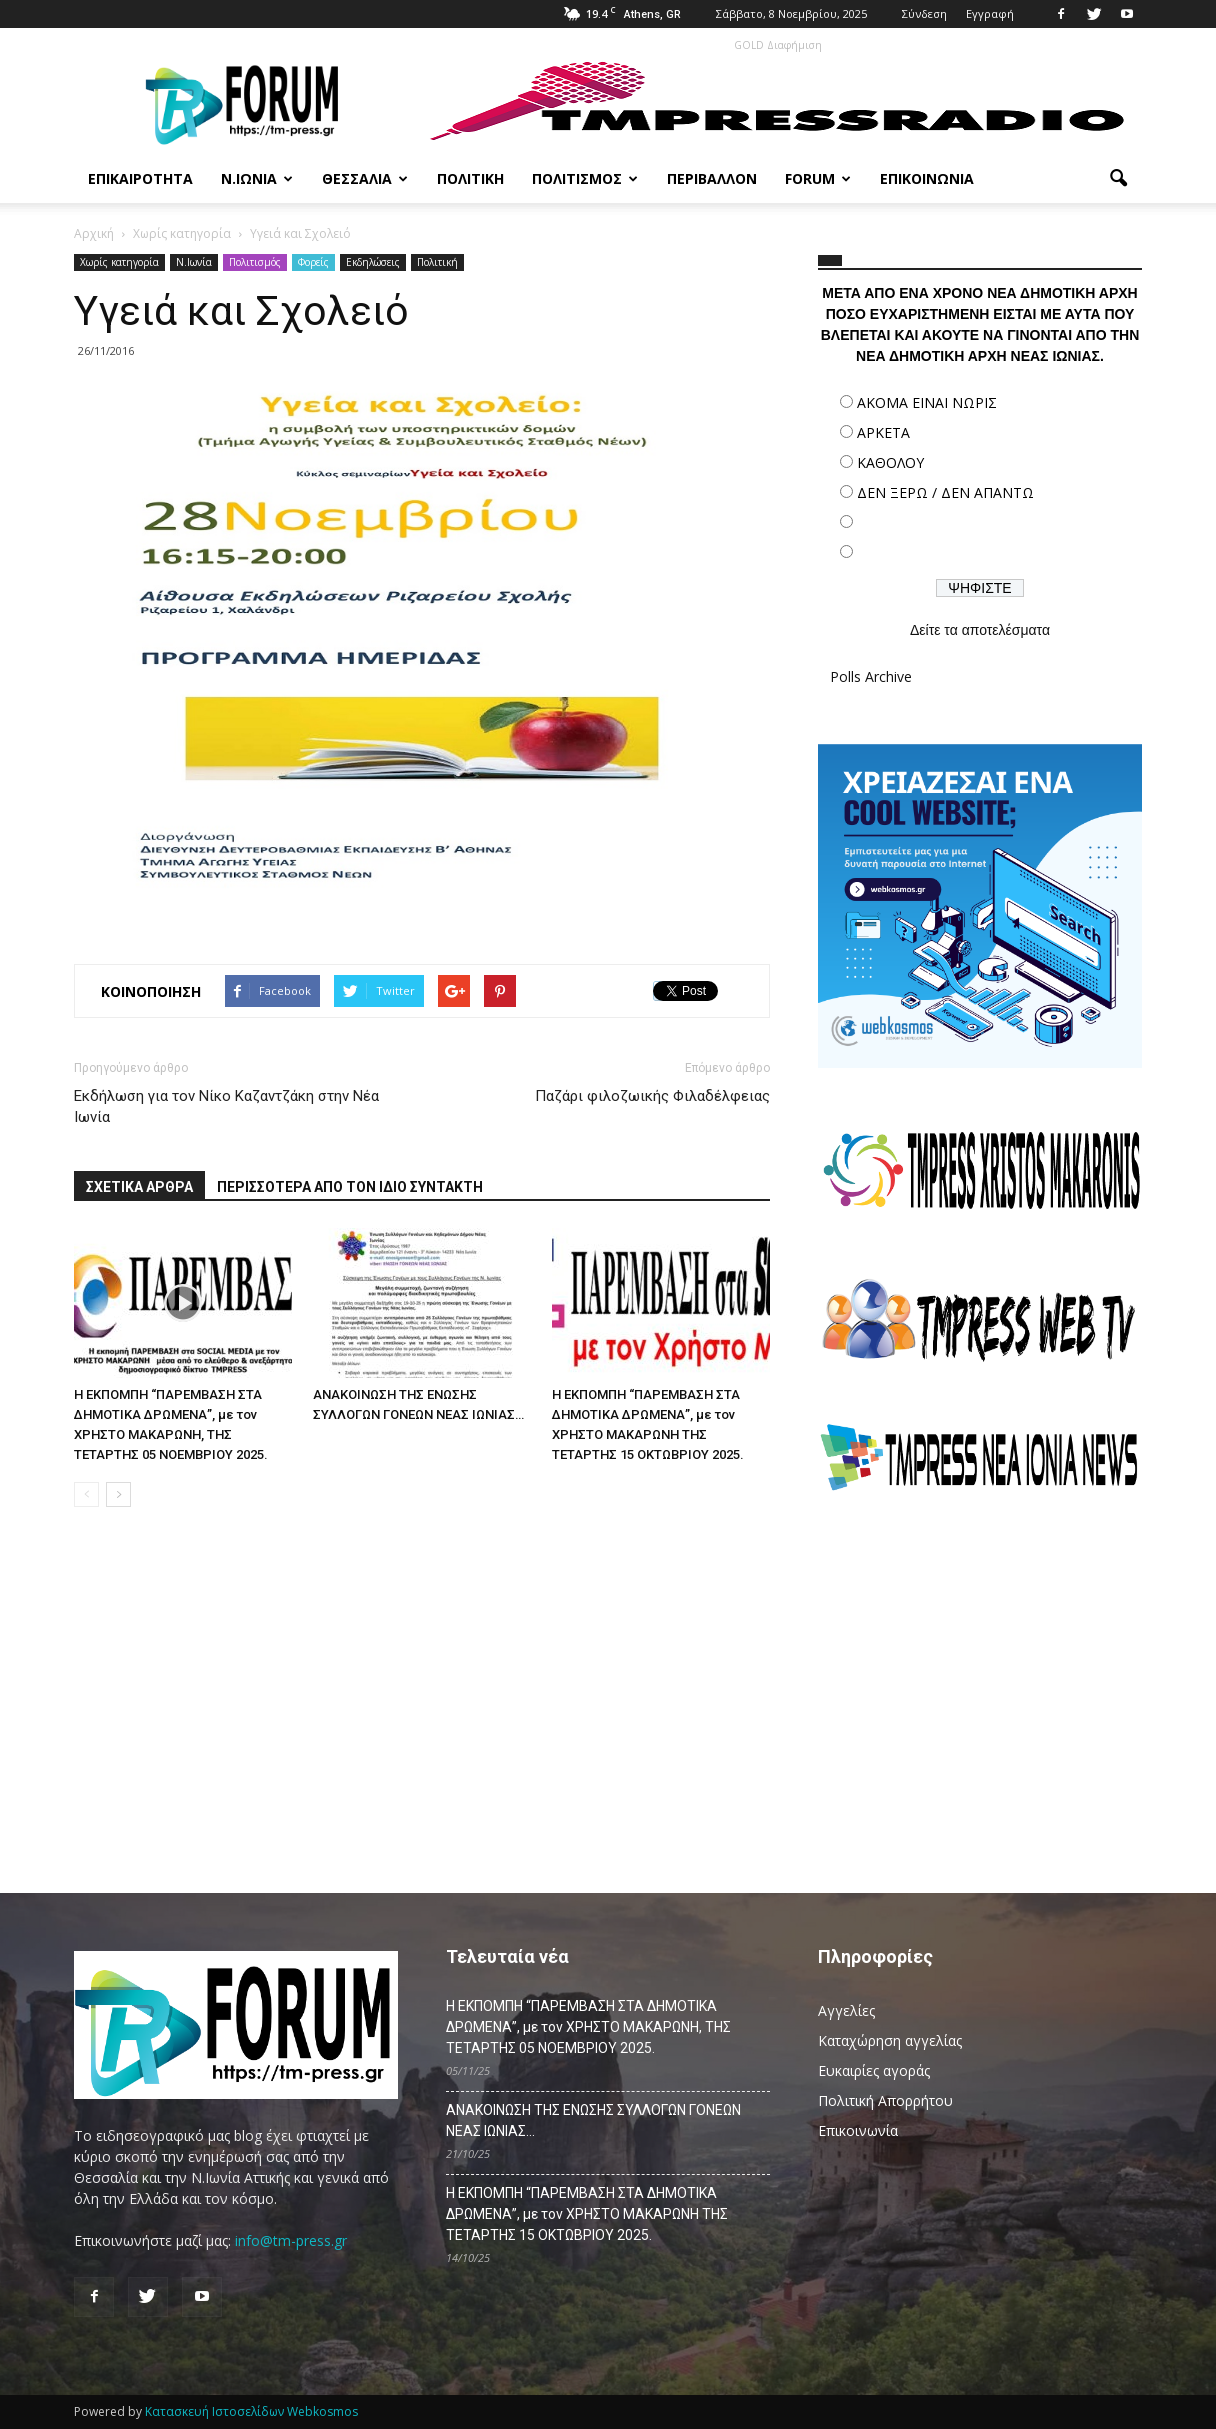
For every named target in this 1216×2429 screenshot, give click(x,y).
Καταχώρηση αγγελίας (890, 2040)
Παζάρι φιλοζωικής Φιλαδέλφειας (652, 1096)
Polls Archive (871, 676)
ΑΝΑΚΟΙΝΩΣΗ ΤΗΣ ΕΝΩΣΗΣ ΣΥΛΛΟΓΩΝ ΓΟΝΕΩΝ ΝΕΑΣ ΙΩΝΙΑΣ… (593, 2120)
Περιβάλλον (712, 178)
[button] (1118, 179)
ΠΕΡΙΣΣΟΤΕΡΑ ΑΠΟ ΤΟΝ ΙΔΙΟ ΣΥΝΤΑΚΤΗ (350, 1187)
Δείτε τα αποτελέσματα (980, 630)
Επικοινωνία (927, 178)
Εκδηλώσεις (373, 262)
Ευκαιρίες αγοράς (874, 2070)
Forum (818, 178)
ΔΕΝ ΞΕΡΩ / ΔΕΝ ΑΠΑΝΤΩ (945, 492)
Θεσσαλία (365, 178)
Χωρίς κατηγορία (119, 262)
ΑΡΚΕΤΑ (883, 432)
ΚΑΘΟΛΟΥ (890, 462)
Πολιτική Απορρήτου (885, 2100)
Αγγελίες (846, 2010)
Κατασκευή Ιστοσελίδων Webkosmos (251, 2411)
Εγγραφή (990, 13)
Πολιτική (470, 178)
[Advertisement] (980, 1684)
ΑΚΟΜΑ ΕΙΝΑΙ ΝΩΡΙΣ (927, 402)
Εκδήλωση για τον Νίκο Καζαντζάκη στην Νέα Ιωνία (226, 1106)
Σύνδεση (924, 13)
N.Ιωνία (194, 262)
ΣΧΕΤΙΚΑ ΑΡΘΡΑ (139, 1187)
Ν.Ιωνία (257, 178)
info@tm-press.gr (291, 2240)
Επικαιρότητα (140, 178)
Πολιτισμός (585, 178)
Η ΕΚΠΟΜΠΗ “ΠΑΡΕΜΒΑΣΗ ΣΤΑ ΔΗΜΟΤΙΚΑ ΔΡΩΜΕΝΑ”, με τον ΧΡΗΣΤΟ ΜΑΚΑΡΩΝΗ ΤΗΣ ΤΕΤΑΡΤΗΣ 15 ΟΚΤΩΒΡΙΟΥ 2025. (587, 2214)
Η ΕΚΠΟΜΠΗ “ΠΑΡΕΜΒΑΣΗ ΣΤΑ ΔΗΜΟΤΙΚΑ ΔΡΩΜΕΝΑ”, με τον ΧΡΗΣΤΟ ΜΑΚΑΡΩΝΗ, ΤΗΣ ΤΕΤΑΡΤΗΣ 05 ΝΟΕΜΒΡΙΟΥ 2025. (588, 2027)
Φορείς (313, 262)
